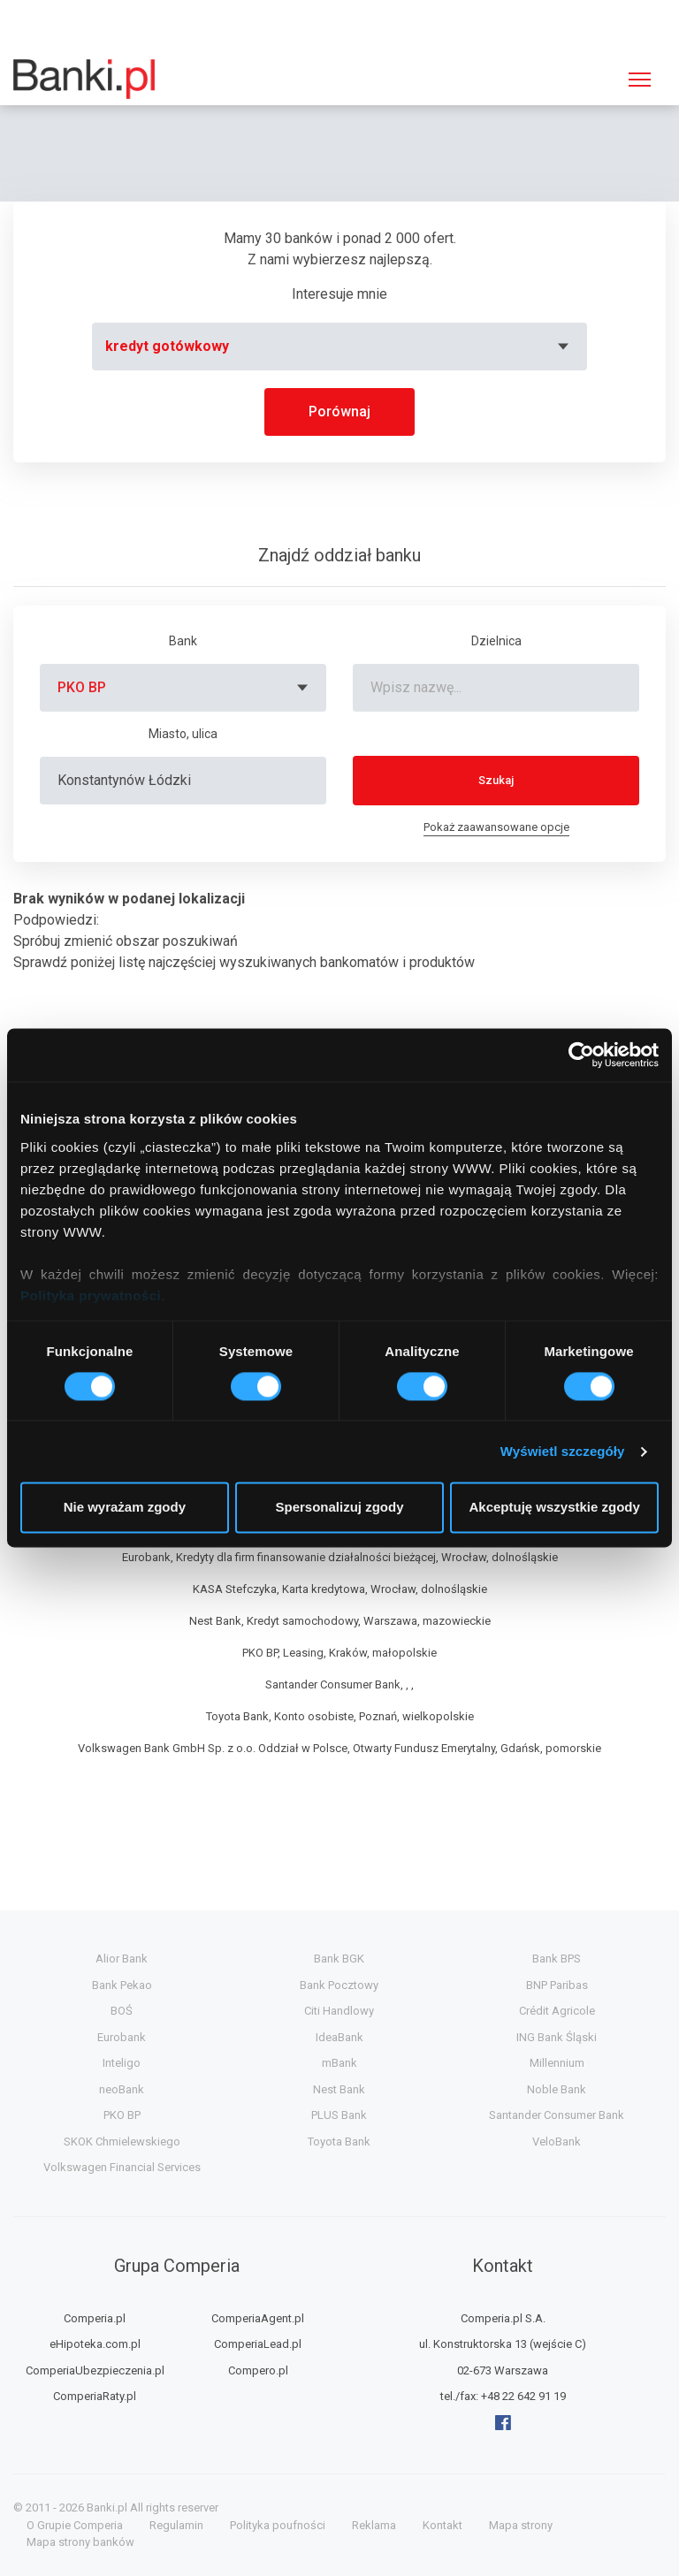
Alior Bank (121, 1958)
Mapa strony (521, 2525)
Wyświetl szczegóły (562, 1451)
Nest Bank (339, 2089)
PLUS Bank (339, 2115)
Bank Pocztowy (339, 1985)
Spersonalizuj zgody (339, 1507)
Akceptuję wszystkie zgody (554, 1507)
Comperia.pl (95, 2318)
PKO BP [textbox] (81, 687)
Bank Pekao (122, 1985)
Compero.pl (258, 2370)
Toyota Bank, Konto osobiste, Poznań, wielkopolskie (340, 1716)
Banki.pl (107, 2507)
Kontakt (442, 2525)
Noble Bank (556, 2089)
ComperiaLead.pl (257, 2344)
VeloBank (556, 2141)
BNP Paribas (557, 1985)
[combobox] (339, 346)
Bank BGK (339, 1958)
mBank (339, 2062)
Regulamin (176, 2525)
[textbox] (339, 346)
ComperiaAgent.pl (257, 2318)
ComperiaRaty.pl (94, 2396)
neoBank (121, 2089)
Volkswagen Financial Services (122, 2167)
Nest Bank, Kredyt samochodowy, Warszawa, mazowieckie (340, 1620)
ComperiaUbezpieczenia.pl (95, 2370)
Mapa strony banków (80, 2542)
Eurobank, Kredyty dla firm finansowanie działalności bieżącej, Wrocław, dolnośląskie (340, 1557)
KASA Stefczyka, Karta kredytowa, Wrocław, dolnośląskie (340, 1589)
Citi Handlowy (339, 2010)
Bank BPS (556, 1958)
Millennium (557, 2062)
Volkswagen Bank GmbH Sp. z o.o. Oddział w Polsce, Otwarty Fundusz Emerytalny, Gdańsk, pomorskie (339, 1748)
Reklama (374, 2525)
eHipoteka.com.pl (95, 2344)
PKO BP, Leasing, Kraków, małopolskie (339, 1652)
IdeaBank (339, 2037)
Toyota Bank (339, 2141)
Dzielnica (496, 641)
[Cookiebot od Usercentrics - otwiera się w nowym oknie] (581, 1054)
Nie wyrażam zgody (125, 1507)
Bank (183, 641)
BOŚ (122, 2010)
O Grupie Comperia (75, 2525)
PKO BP (122, 2115)
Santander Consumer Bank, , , (339, 1684)
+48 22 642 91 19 (523, 2396)
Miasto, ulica (183, 734)
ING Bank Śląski (556, 2037)
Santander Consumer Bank (556, 2115)
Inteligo (122, 2062)
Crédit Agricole (557, 2010)
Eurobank (121, 2037)
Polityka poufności (277, 2525)
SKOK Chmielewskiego (122, 2141)
